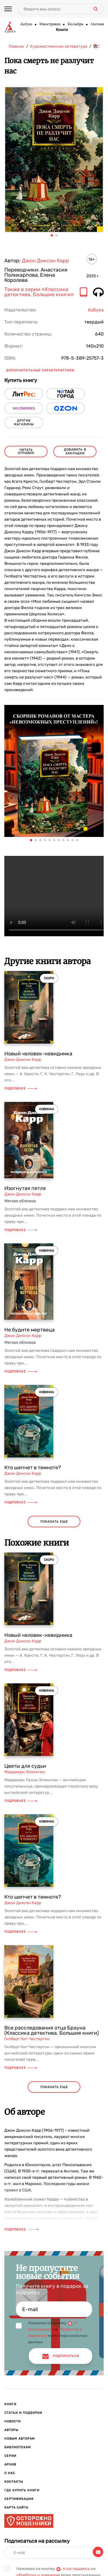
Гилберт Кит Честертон (27, 2038)
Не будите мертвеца (29, 1329)
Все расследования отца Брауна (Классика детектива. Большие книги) (51, 2030)
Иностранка (49, 24)
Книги (62, 30)
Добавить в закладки (75, 451)
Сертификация (18, 2499)
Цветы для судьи (25, 1766)
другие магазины (24, 422)
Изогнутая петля (25, 1188)
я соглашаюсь (76, 2568)
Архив (10, 2464)
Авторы (11, 2430)
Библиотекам (17, 2447)
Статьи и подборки (23, 2413)
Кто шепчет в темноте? (32, 1467)
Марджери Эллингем (24, 1771)
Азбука (26, 24)
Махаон (97, 24)
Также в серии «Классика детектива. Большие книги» (39, 292)
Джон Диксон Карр (45, 260)
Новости (12, 2421)
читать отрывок (26, 451)
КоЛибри (75, 24)
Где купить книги (21, 2490)
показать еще (54, 1521)
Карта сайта (16, 2507)
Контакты (13, 2482)
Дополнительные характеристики (40, 370)
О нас (9, 2473)
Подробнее (20, 1088)
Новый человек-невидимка (38, 1053)
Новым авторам (19, 2439)
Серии (10, 2456)
